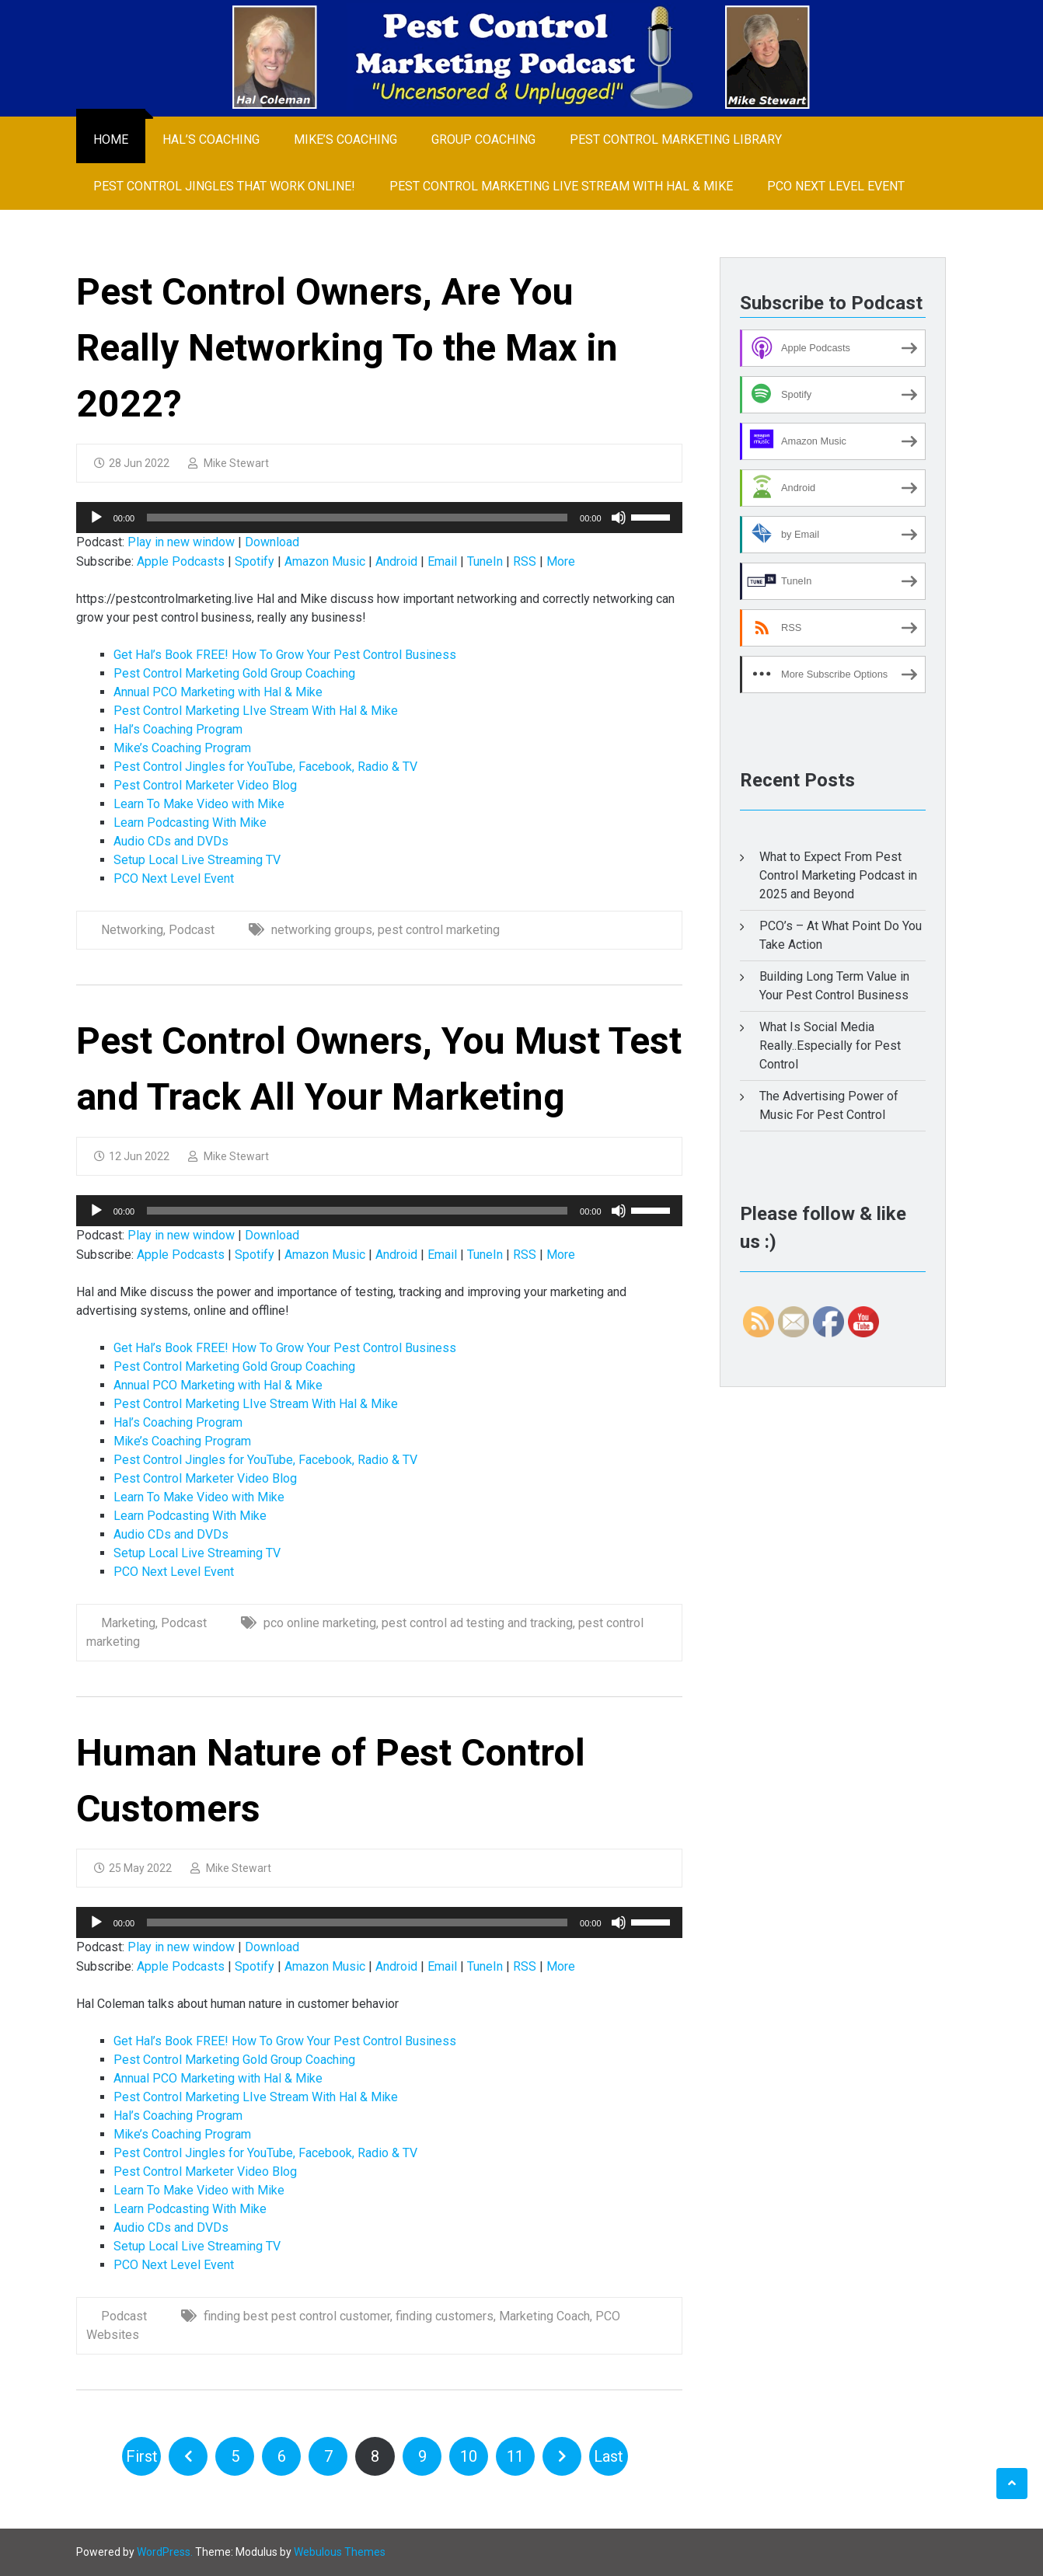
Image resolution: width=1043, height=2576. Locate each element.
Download (272, 542)
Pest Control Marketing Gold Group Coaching (234, 673)
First (142, 2456)
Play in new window (181, 542)
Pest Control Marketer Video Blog (205, 785)
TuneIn (485, 561)
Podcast (192, 929)
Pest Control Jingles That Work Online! (224, 186)
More (560, 561)
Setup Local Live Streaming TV (197, 859)
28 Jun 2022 (131, 463)
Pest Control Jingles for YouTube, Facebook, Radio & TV (265, 766)
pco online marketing (319, 1623)
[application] (379, 517)
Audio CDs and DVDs (170, 841)
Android (396, 561)
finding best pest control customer (297, 2316)
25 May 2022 (133, 1868)
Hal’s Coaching (211, 139)
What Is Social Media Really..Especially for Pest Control (830, 1046)
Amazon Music (324, 561)
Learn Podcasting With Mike (190, 822)
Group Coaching (483, 139)
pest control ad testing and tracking (477, 1623)
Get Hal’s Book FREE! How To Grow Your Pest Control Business (284, 654)
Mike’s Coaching (345, 139)
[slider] (357, 517)
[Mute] (618, 517)
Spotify (254, 561)
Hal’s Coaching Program (177, 729)
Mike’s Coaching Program (182, 748)
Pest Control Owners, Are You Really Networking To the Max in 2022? (347, 348)
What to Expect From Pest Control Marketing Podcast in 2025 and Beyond (838, 875)
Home (110, 139)
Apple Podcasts (181, 561)
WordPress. (165, 2552)
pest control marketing (439, 929)
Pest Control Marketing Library (676, 139)
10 (468, 2456)
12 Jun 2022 (131, 1156)
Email (442, 561)
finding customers (445, 2316)
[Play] (96, 517)
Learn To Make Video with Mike (198, 804)
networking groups (321, 929)
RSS (524, 561)
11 (515, 2456)
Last (608, 2456)
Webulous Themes (339, 2552)
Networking (132, 929)
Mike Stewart (228, 463)
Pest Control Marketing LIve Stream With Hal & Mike (561, 186)
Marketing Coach (544, 2316)
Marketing (128, 1623)
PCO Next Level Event (836, 186)
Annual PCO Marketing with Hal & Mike (218, 692)
